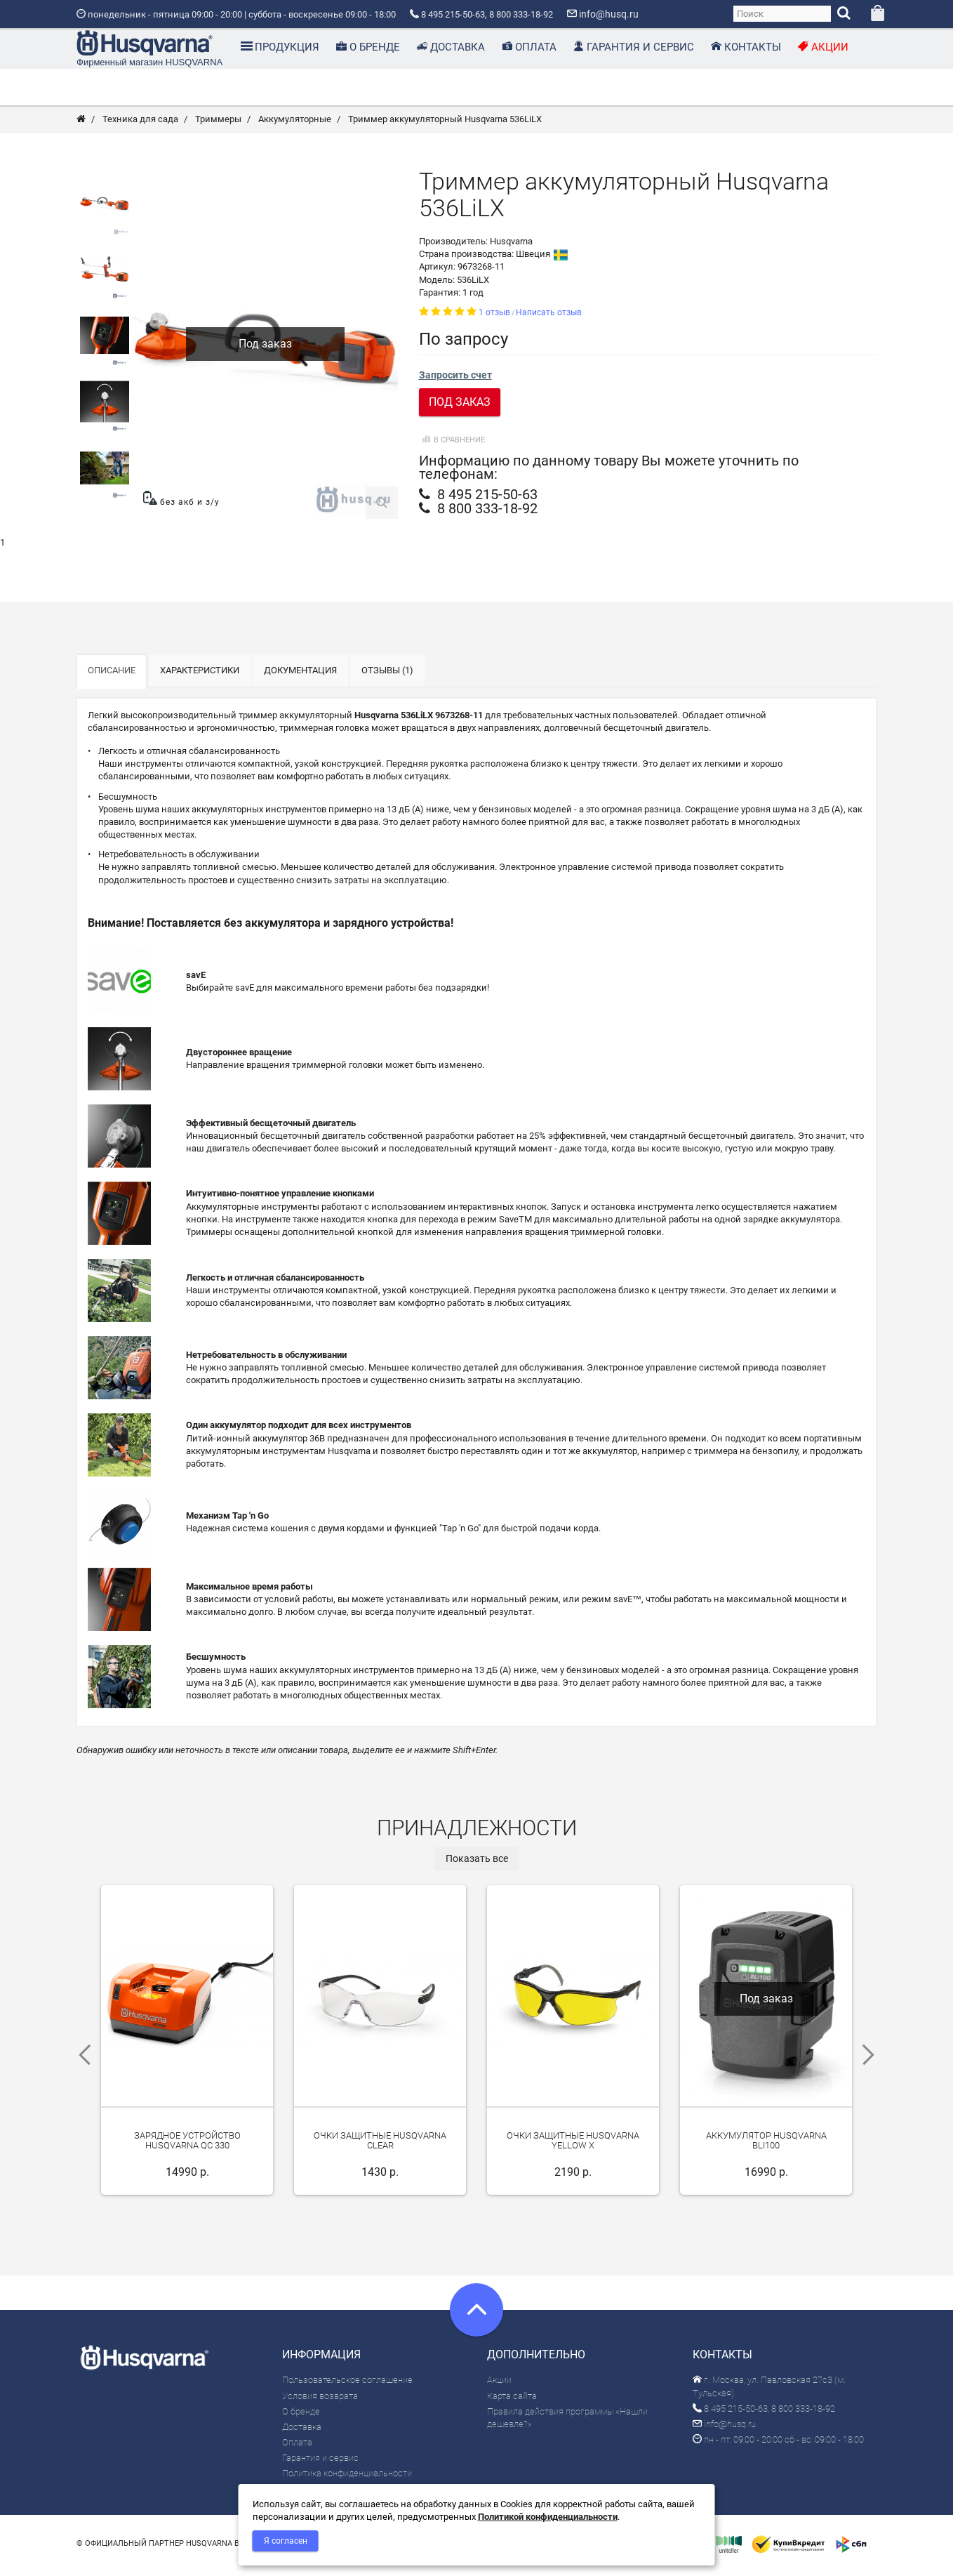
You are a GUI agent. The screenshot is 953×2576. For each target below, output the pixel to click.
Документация (300, 676)
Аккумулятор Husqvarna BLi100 (766, 2151)
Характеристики (199, 676)
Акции (499, 2386)
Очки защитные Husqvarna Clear (380, 2151)
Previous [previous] (80, 2061)
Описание (111, 676)
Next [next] (873, 2061)
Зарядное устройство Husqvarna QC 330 (187, 2151)
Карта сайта (512, 2401)
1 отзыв (494, 318)
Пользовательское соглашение (347, 2386)
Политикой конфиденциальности (548, 2516)
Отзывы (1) (387, 676)
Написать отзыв (549, 318)
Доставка (301, 2432)
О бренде (301, 2417)
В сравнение (452, 446)
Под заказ (460, 408)
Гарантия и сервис (320, 2464)
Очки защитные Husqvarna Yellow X (573, 2151)
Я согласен (285, 2541)
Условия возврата (320, 2401)
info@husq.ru (724, 2429)
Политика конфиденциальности (347, 2479)
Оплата (297, 2448)
